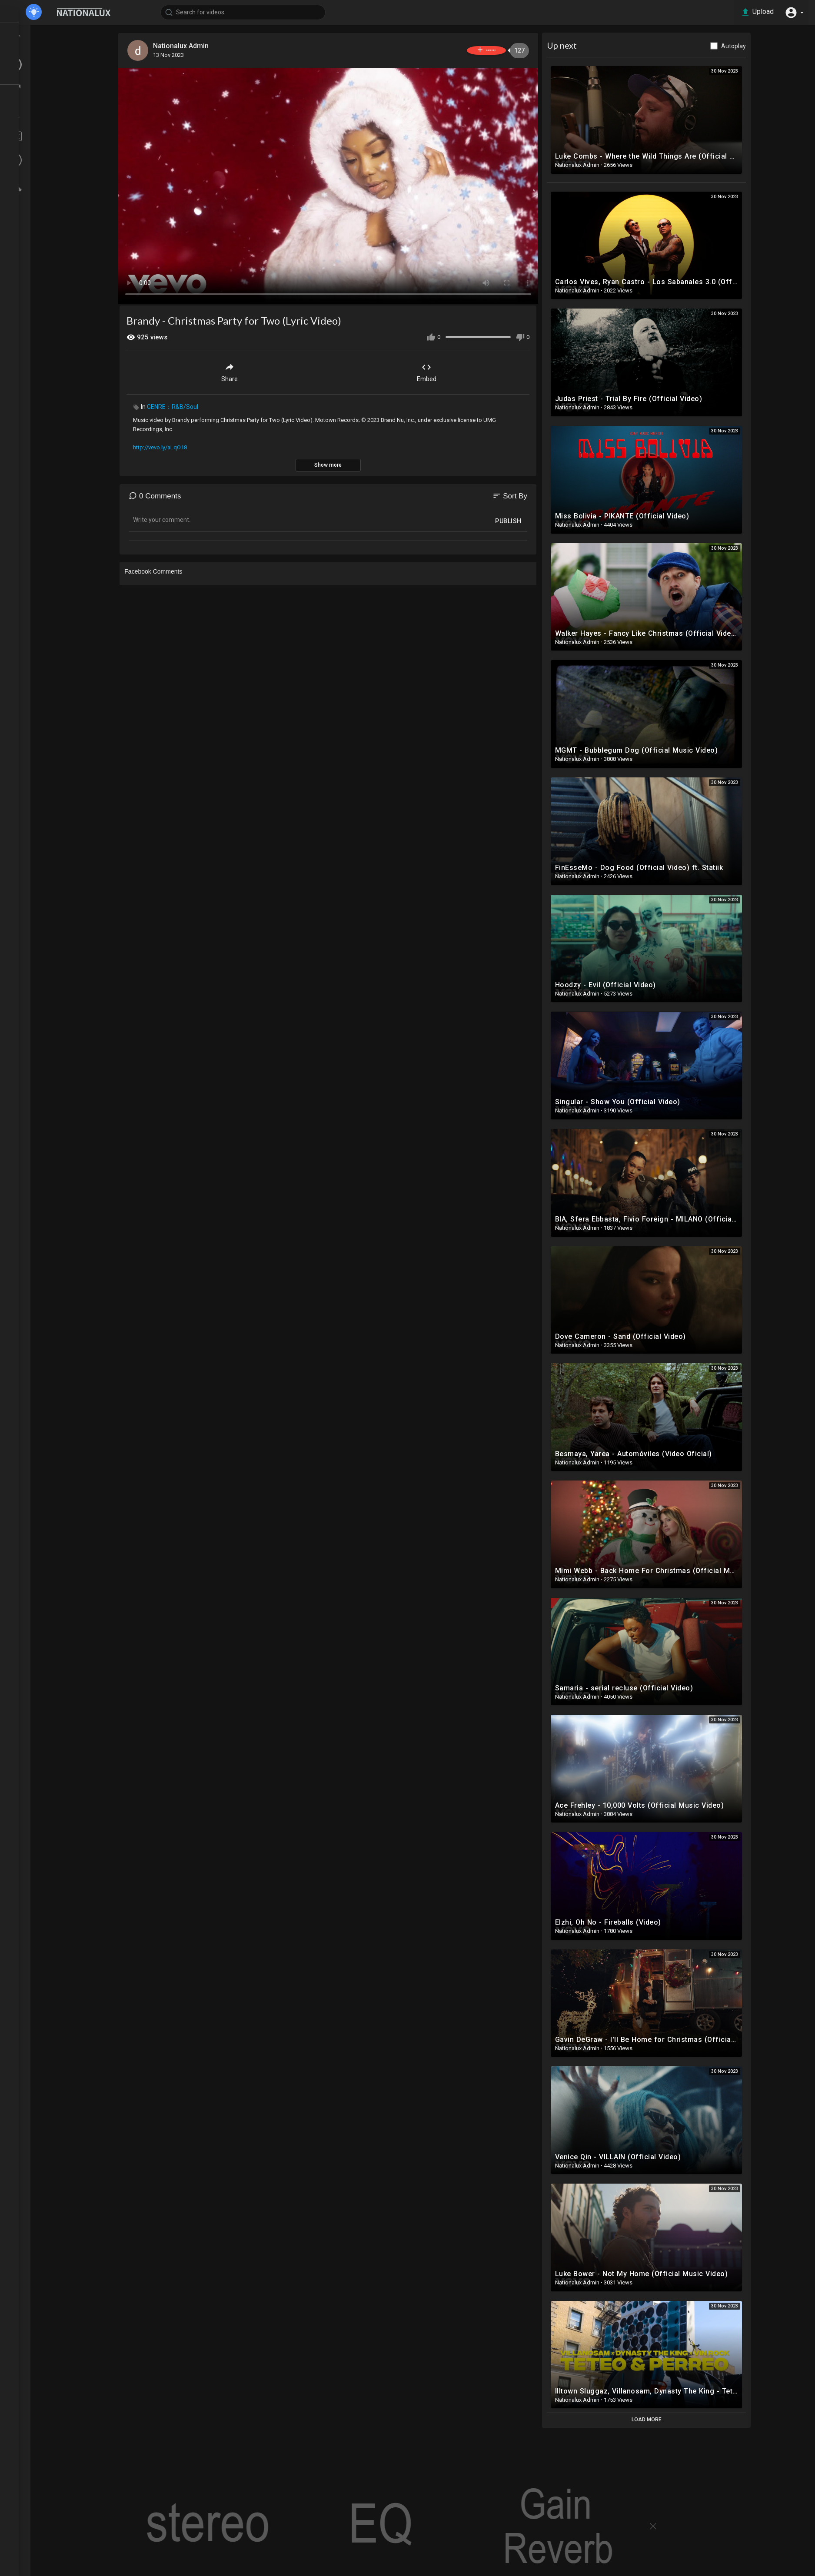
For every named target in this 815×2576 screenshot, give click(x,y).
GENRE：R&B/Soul (197, 404)
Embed (451, 370)
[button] (793, 12)
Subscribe (495, 50)
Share (254, 370)
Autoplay (758, 46)
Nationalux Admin (207, 46)
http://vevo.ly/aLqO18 (185, 445)
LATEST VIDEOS (43, 64)
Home (29, 32)
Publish (533, 518)
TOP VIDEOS (38, 48)
